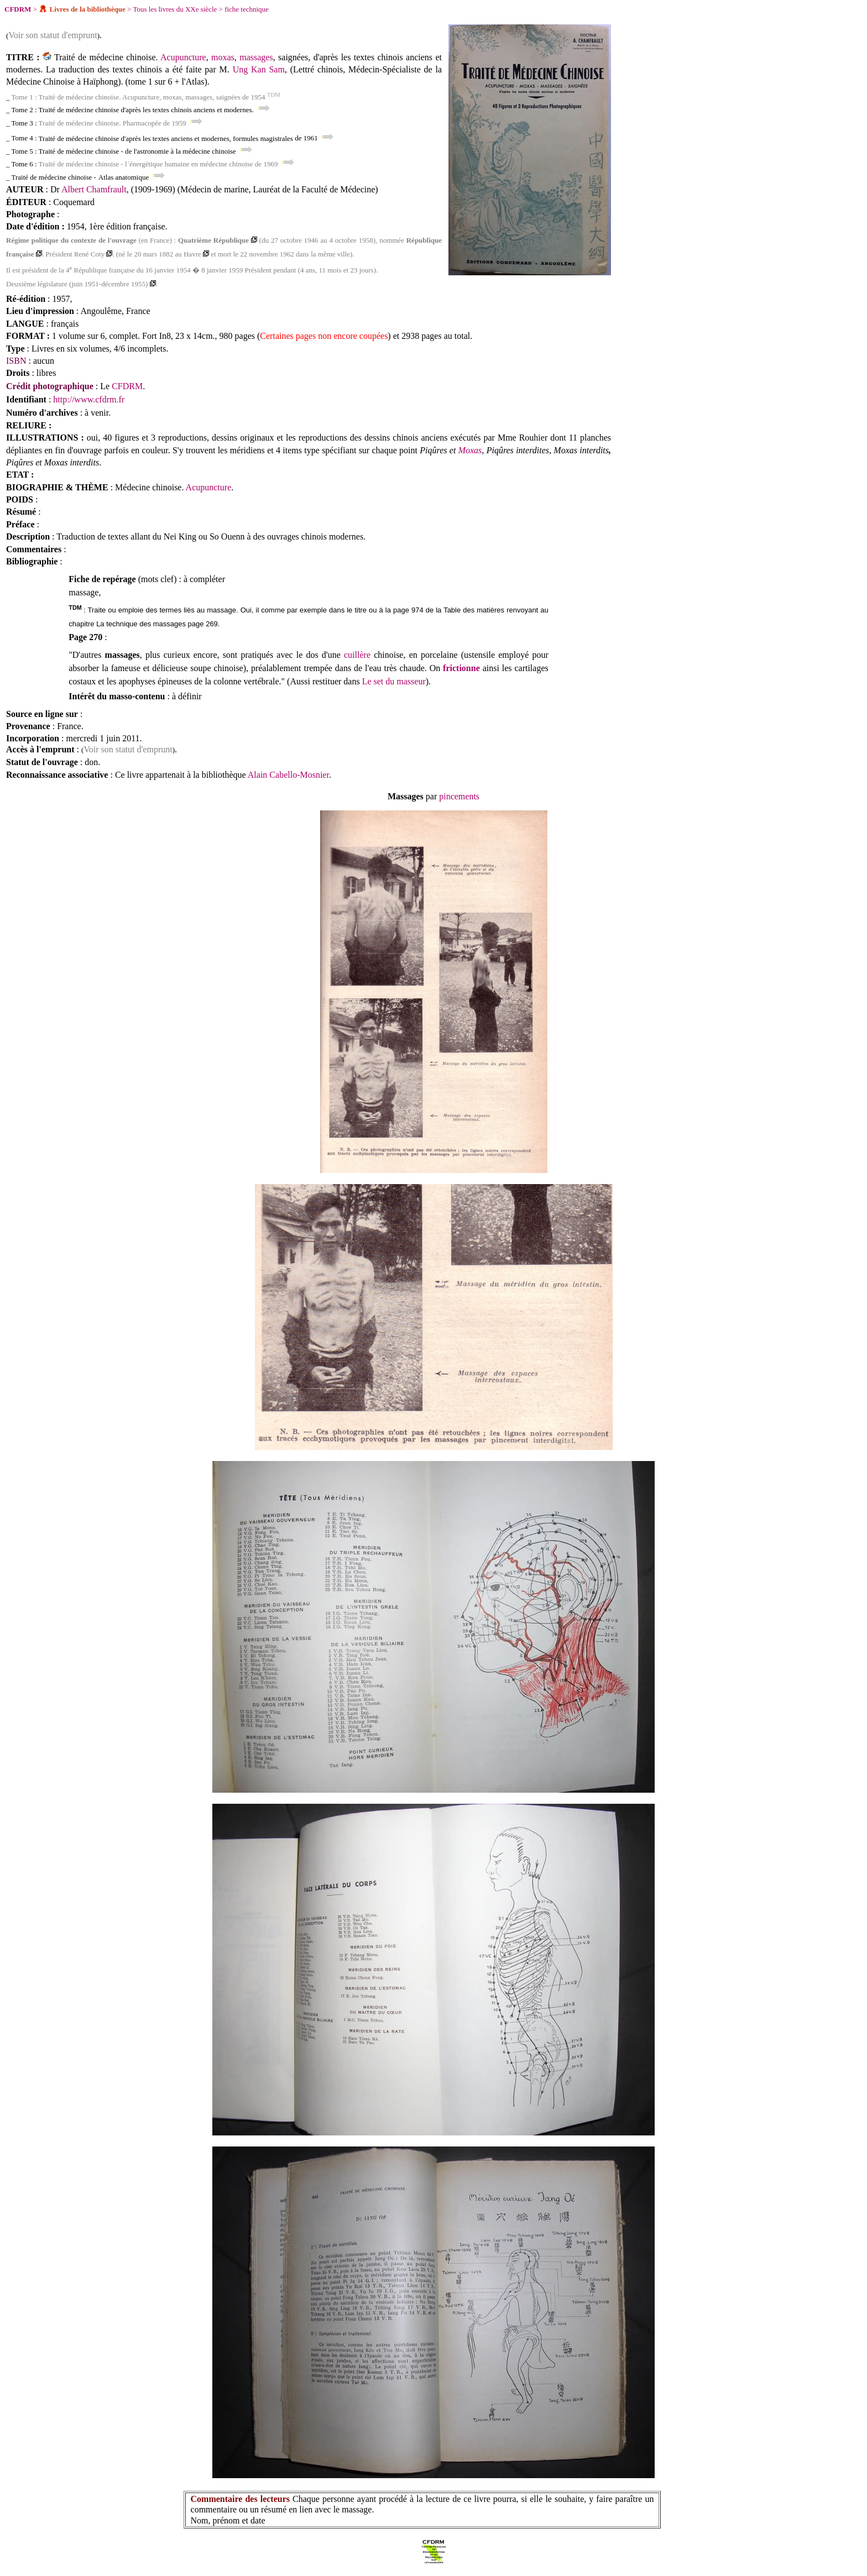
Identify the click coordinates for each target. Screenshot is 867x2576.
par (431, 796)
